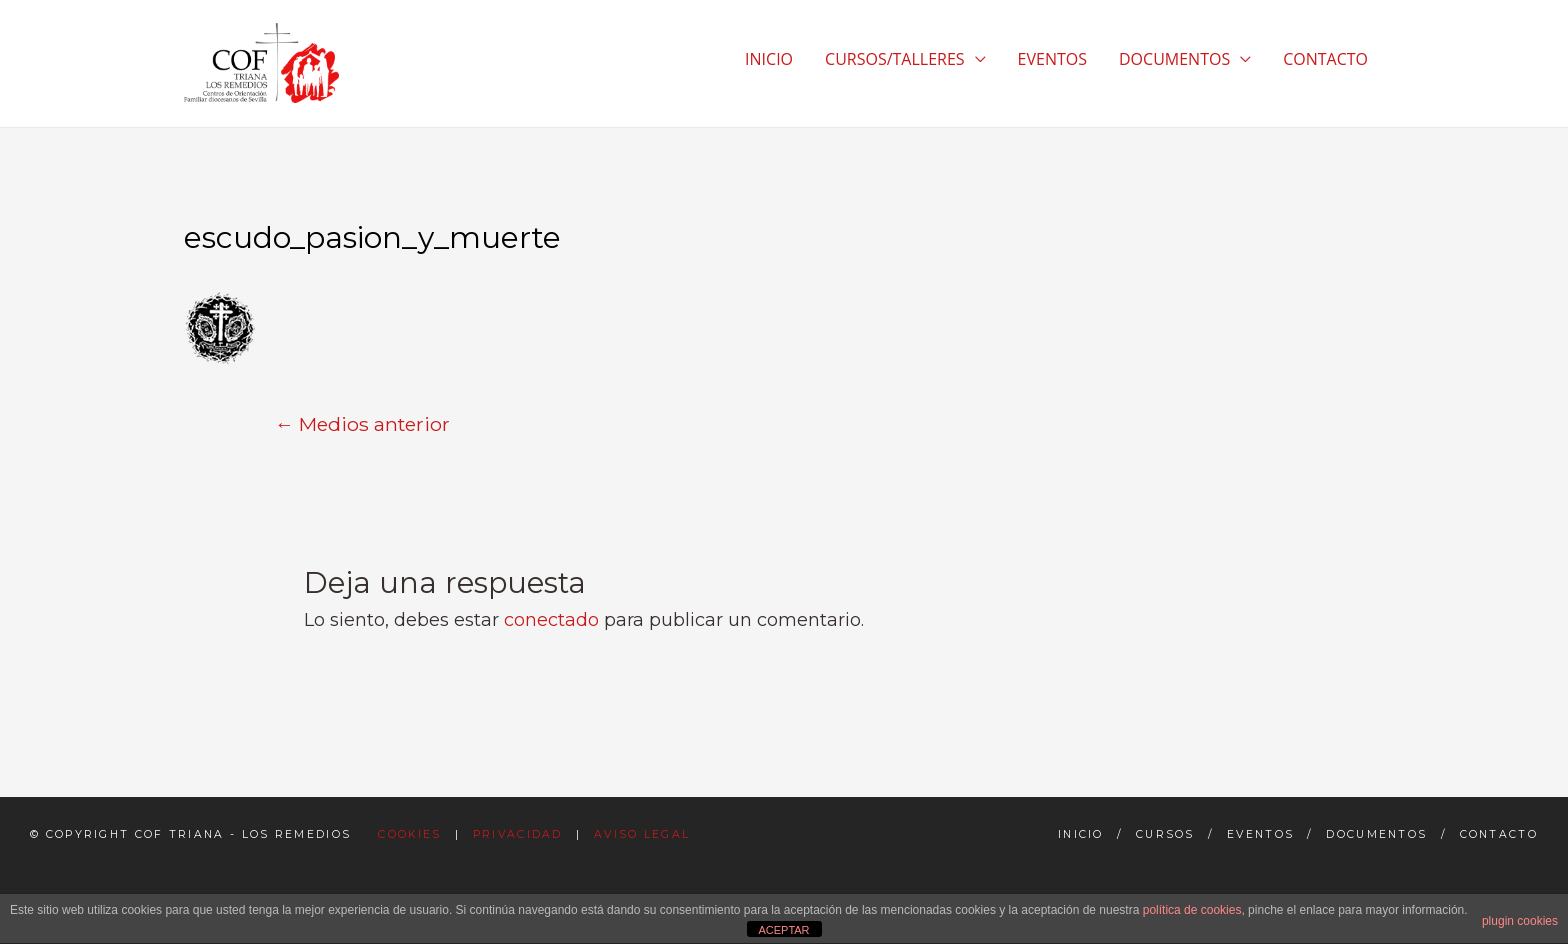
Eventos (1260, 834)
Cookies (409, 834)
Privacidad (518, 834)
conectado (551, 620)
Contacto (1499, 834)
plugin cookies (1520, 921)
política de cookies (1192, 910)
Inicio (1081, 834)
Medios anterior (362, 424)
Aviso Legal (642, 834)
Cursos (1165, 834)
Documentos (1376, 834)
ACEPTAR (783, 930)
